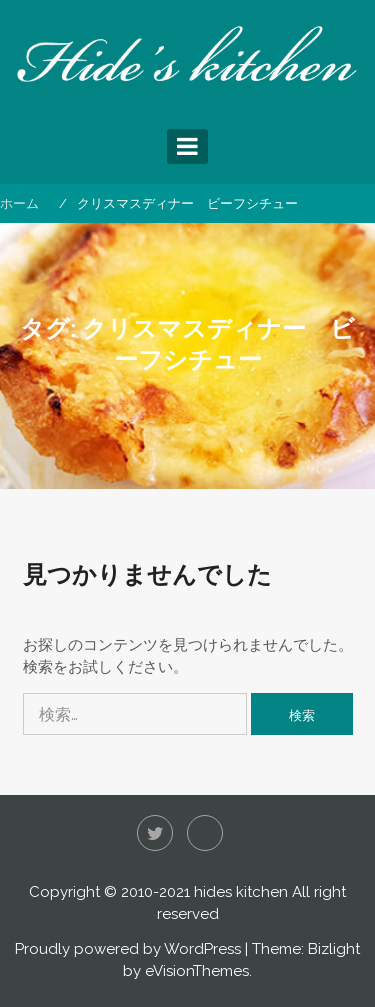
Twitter (155, 833)
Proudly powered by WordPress (128, 949)
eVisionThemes (197, 971)
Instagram (205, 833)
